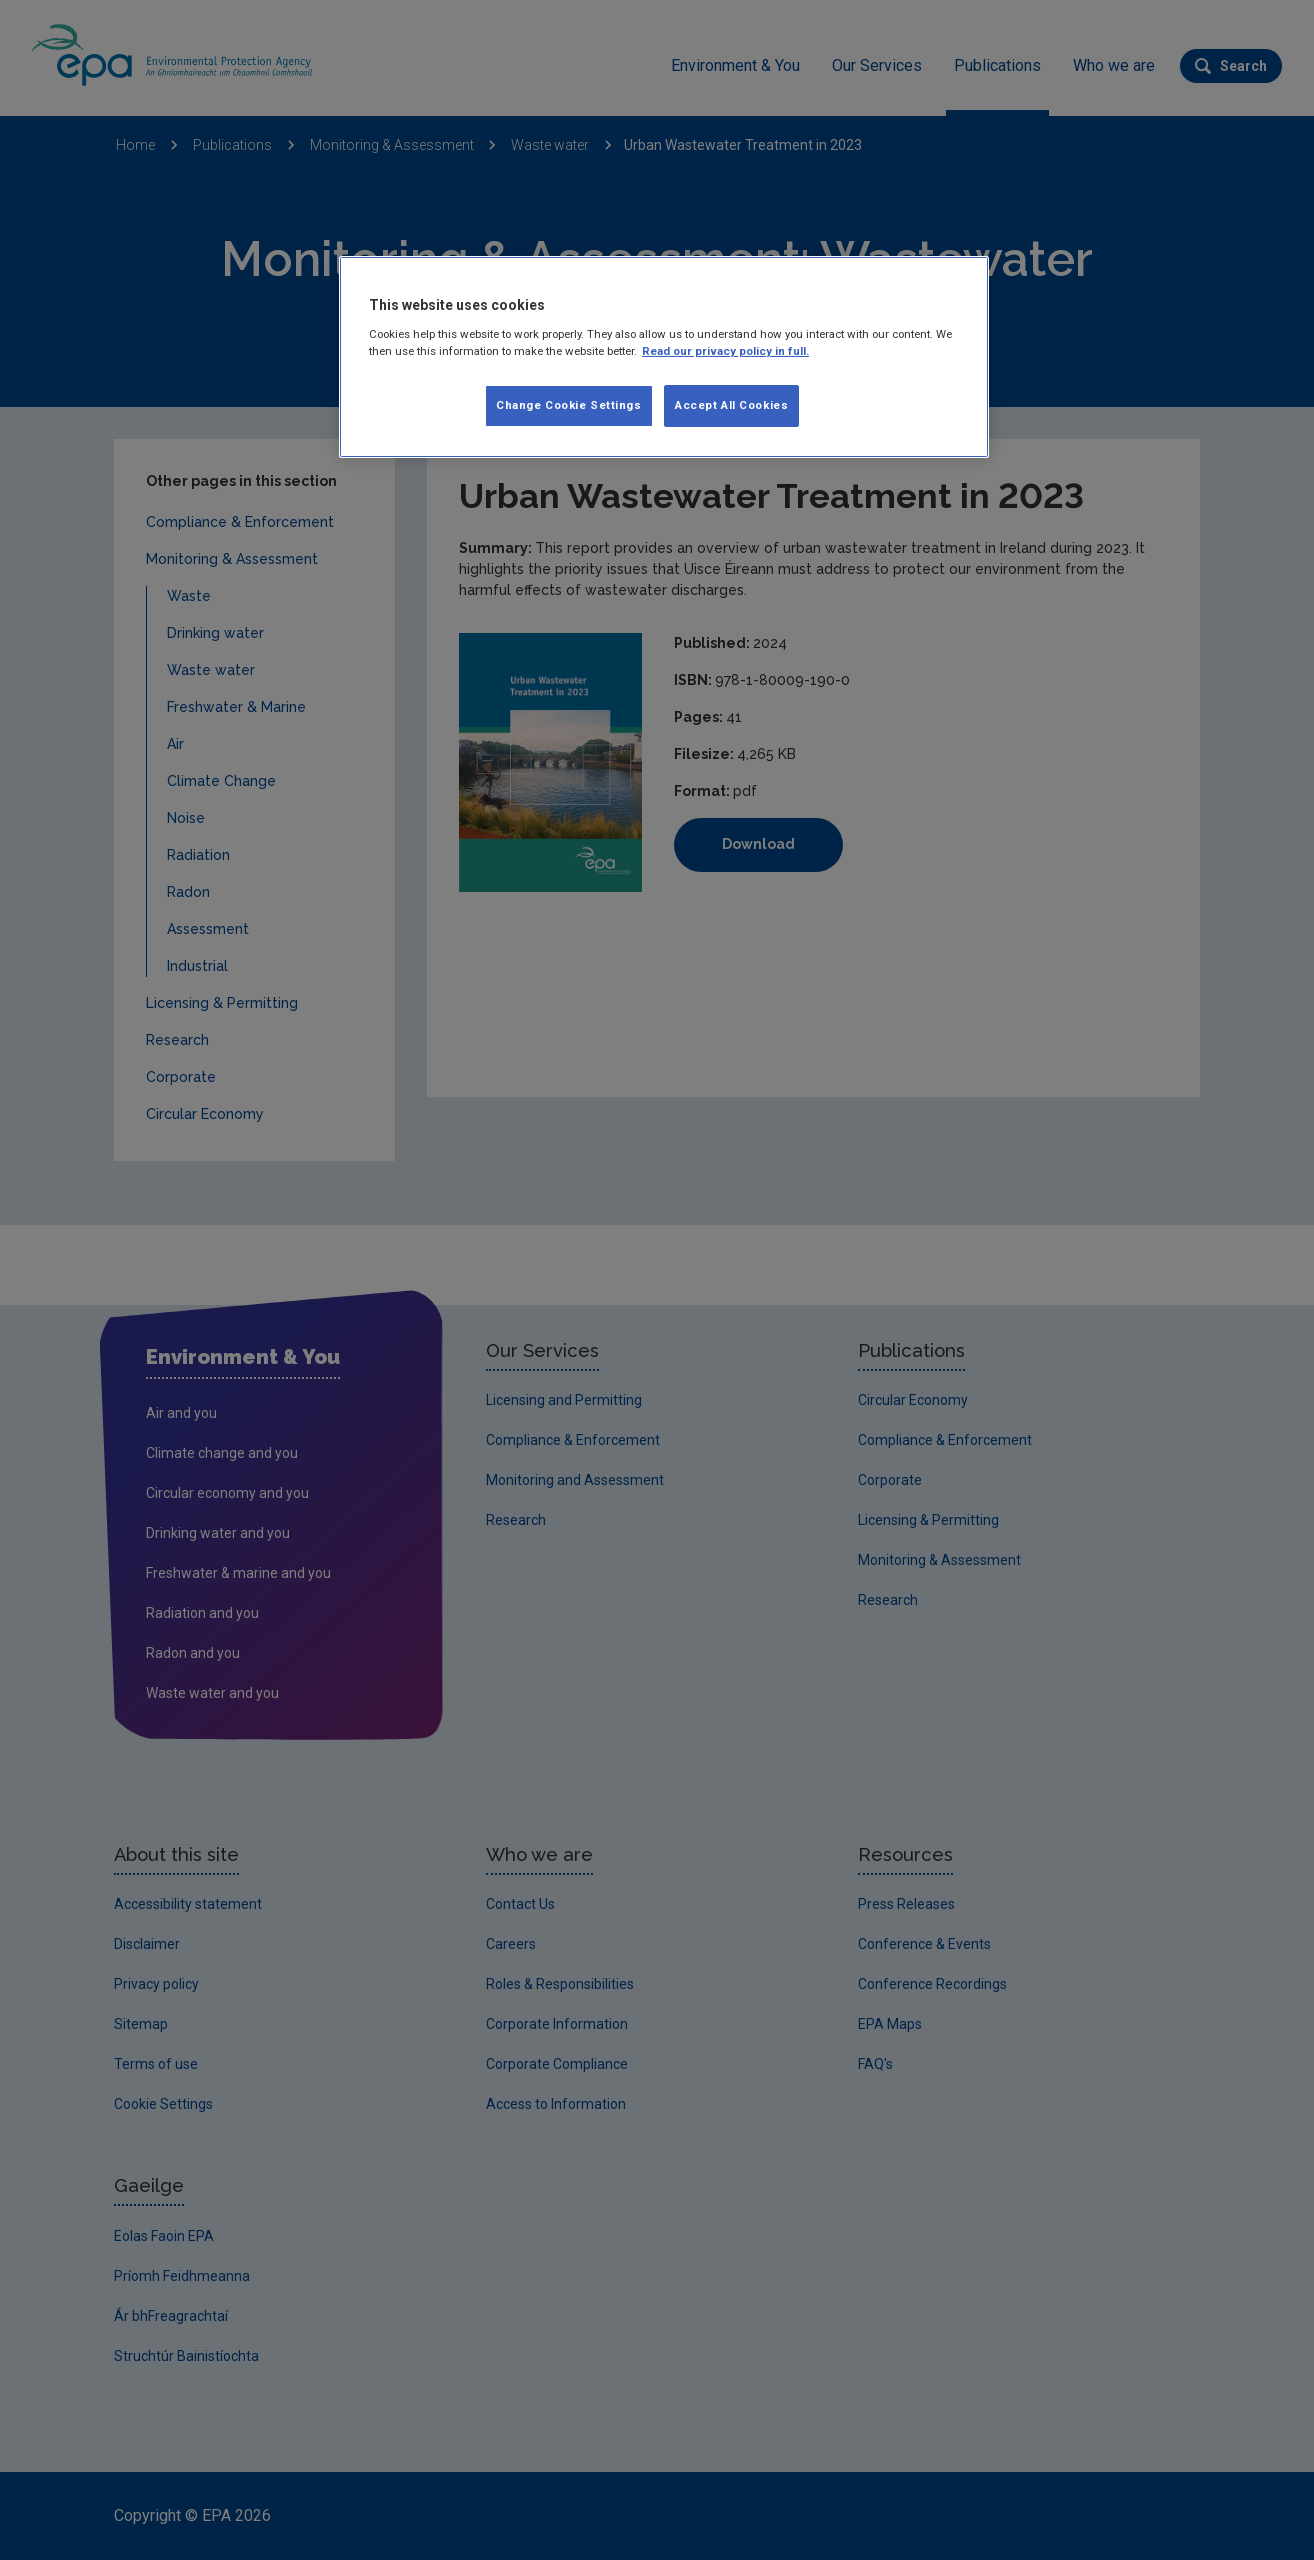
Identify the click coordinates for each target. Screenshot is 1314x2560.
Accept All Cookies (731, 405)
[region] (664, 357)
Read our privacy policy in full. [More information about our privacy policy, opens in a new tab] (725, 351)
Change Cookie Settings (569, 405)
